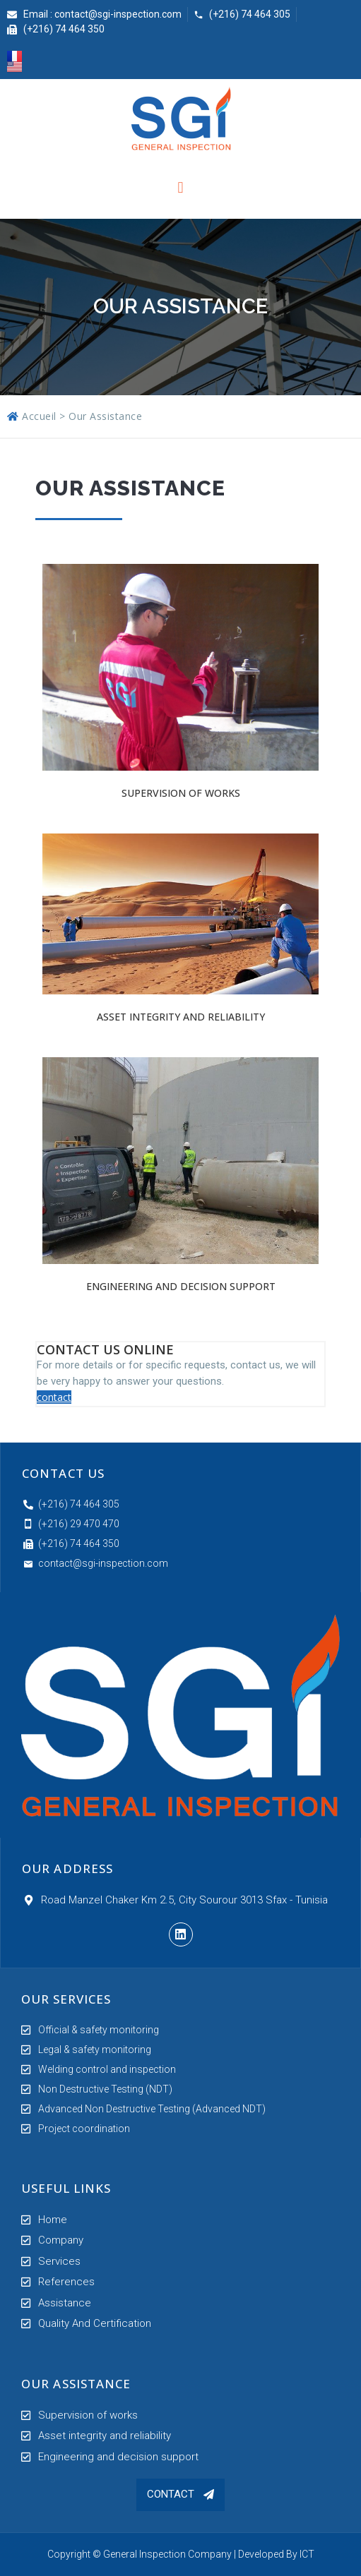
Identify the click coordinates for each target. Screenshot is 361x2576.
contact (54, 1397)
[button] (180, 2495)
